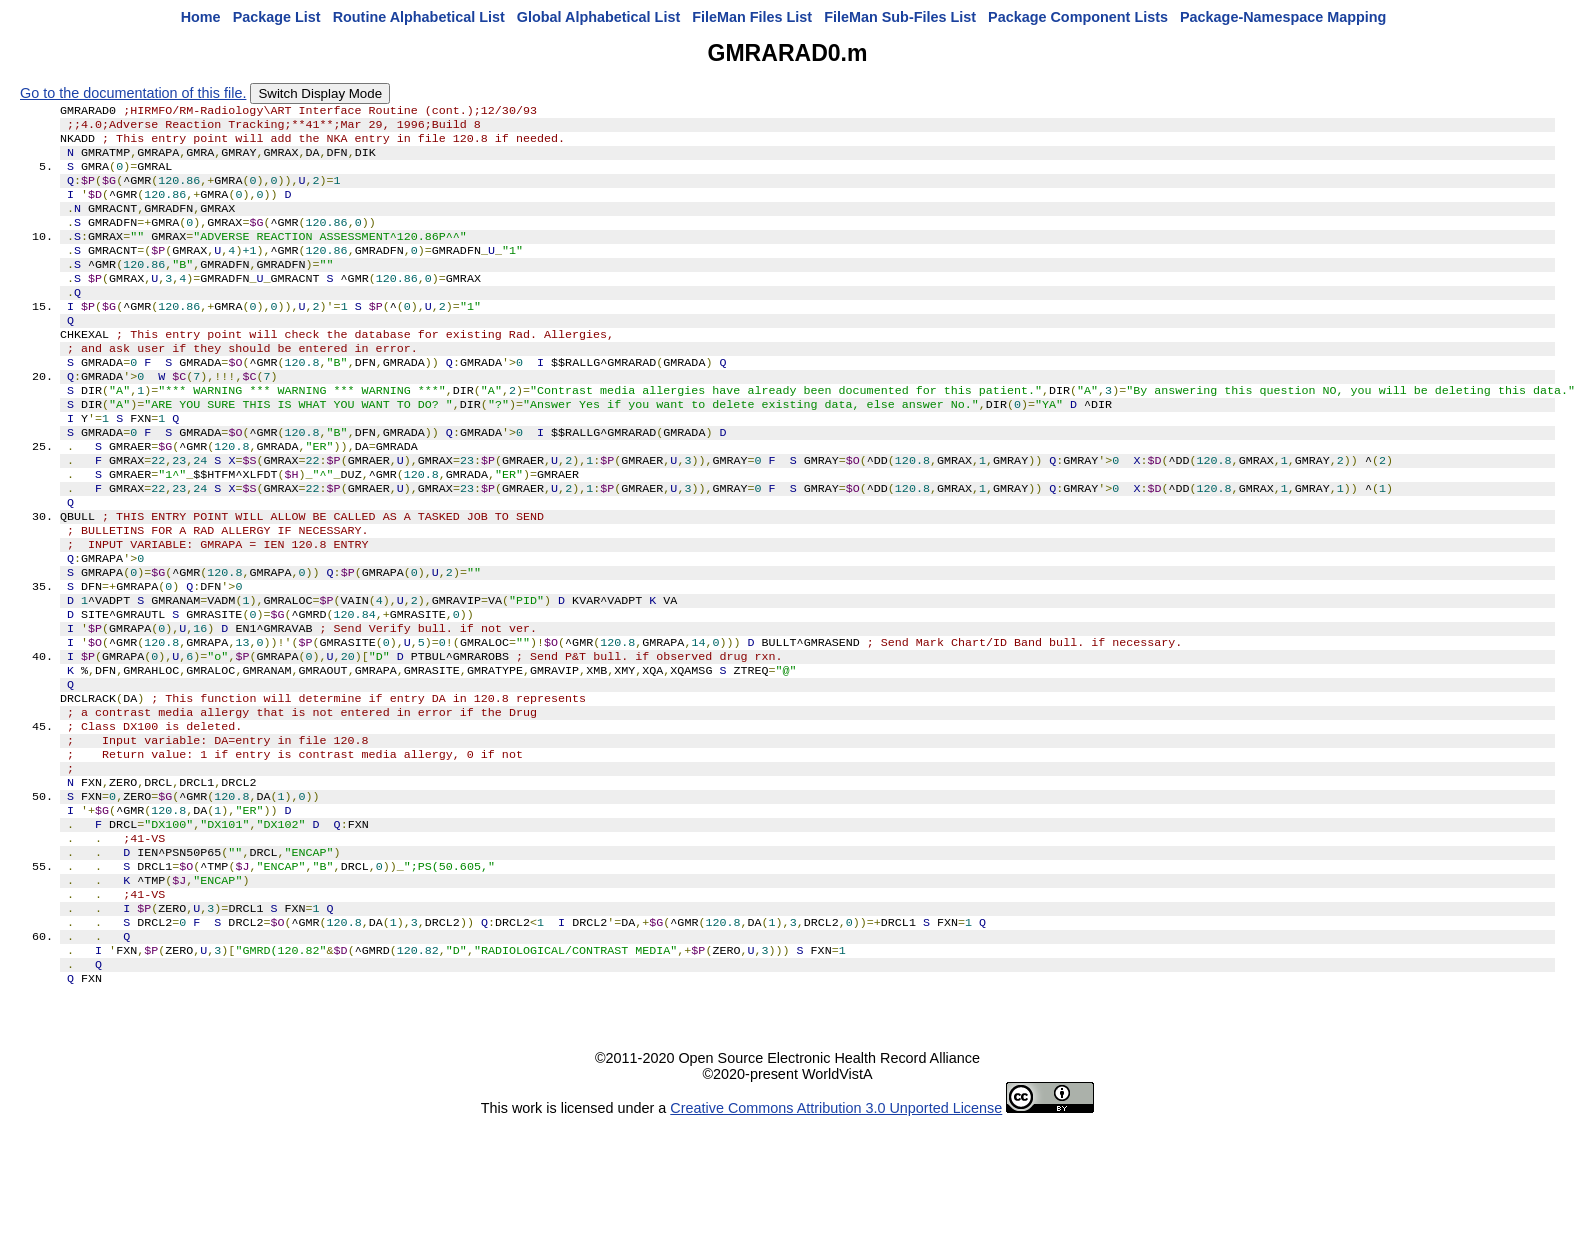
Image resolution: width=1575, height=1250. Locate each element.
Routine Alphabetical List (419, 17)
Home (201, 17)
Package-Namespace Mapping (1283, 17)
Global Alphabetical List (598, 17)
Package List (277, 17)
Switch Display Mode (320, 93)
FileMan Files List (752, 17)
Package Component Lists (1078, 17)
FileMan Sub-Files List (900, 17)
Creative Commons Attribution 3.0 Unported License (836, 1234)
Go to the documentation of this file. (133, 93)
